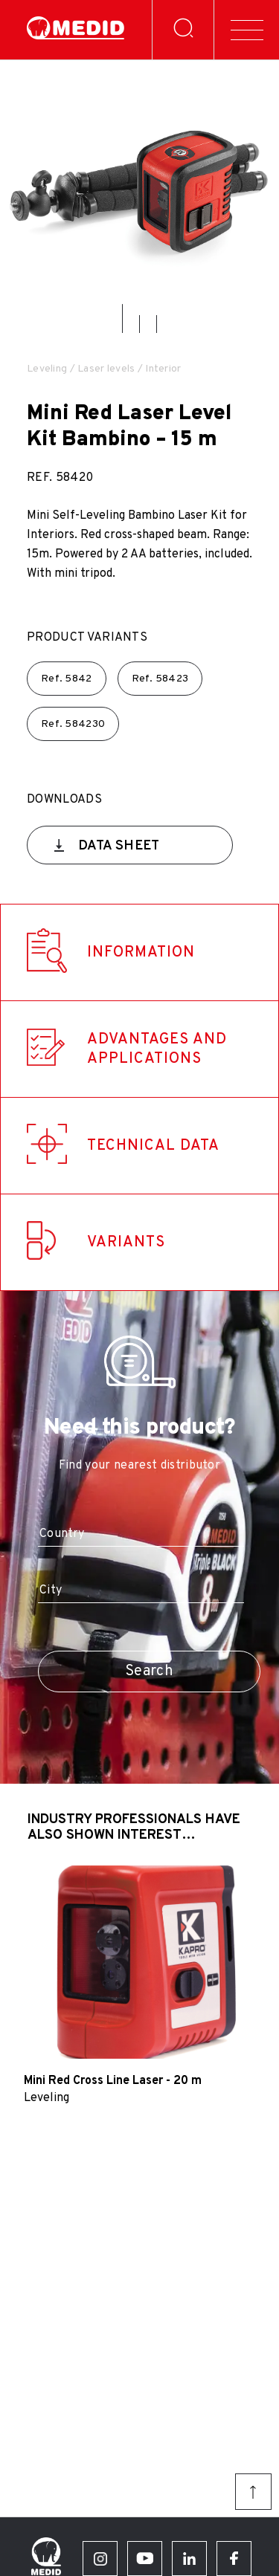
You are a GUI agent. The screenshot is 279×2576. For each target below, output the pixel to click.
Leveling (47, 369)
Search (149, 1671)
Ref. (66, 679)
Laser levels (106, 369)
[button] (122, 318)
